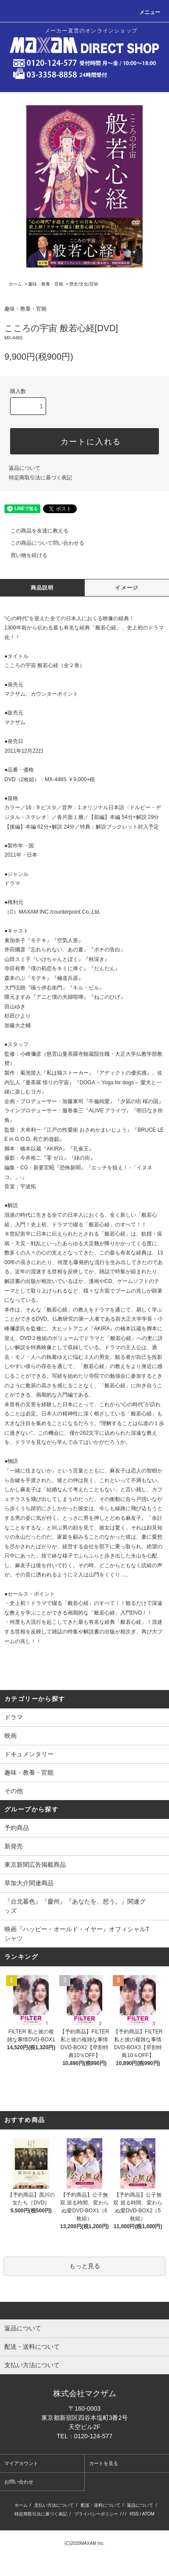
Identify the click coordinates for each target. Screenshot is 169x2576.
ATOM (148, 2514)
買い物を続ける (23, 555)
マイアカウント (21, 2463)
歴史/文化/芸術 (83, 284)
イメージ (126, 588)
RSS (134, 2514)
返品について (24, 468)
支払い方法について (54, 2505)
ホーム (15, 284)
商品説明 (42, 588)
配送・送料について (100, 2505)
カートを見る (103, 2463)
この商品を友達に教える (34, 531)
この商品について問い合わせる (42, 543)
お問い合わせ (18, 2481)
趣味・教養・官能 (45, 284)
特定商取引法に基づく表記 (40, 478)
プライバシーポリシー (96, 2514)
